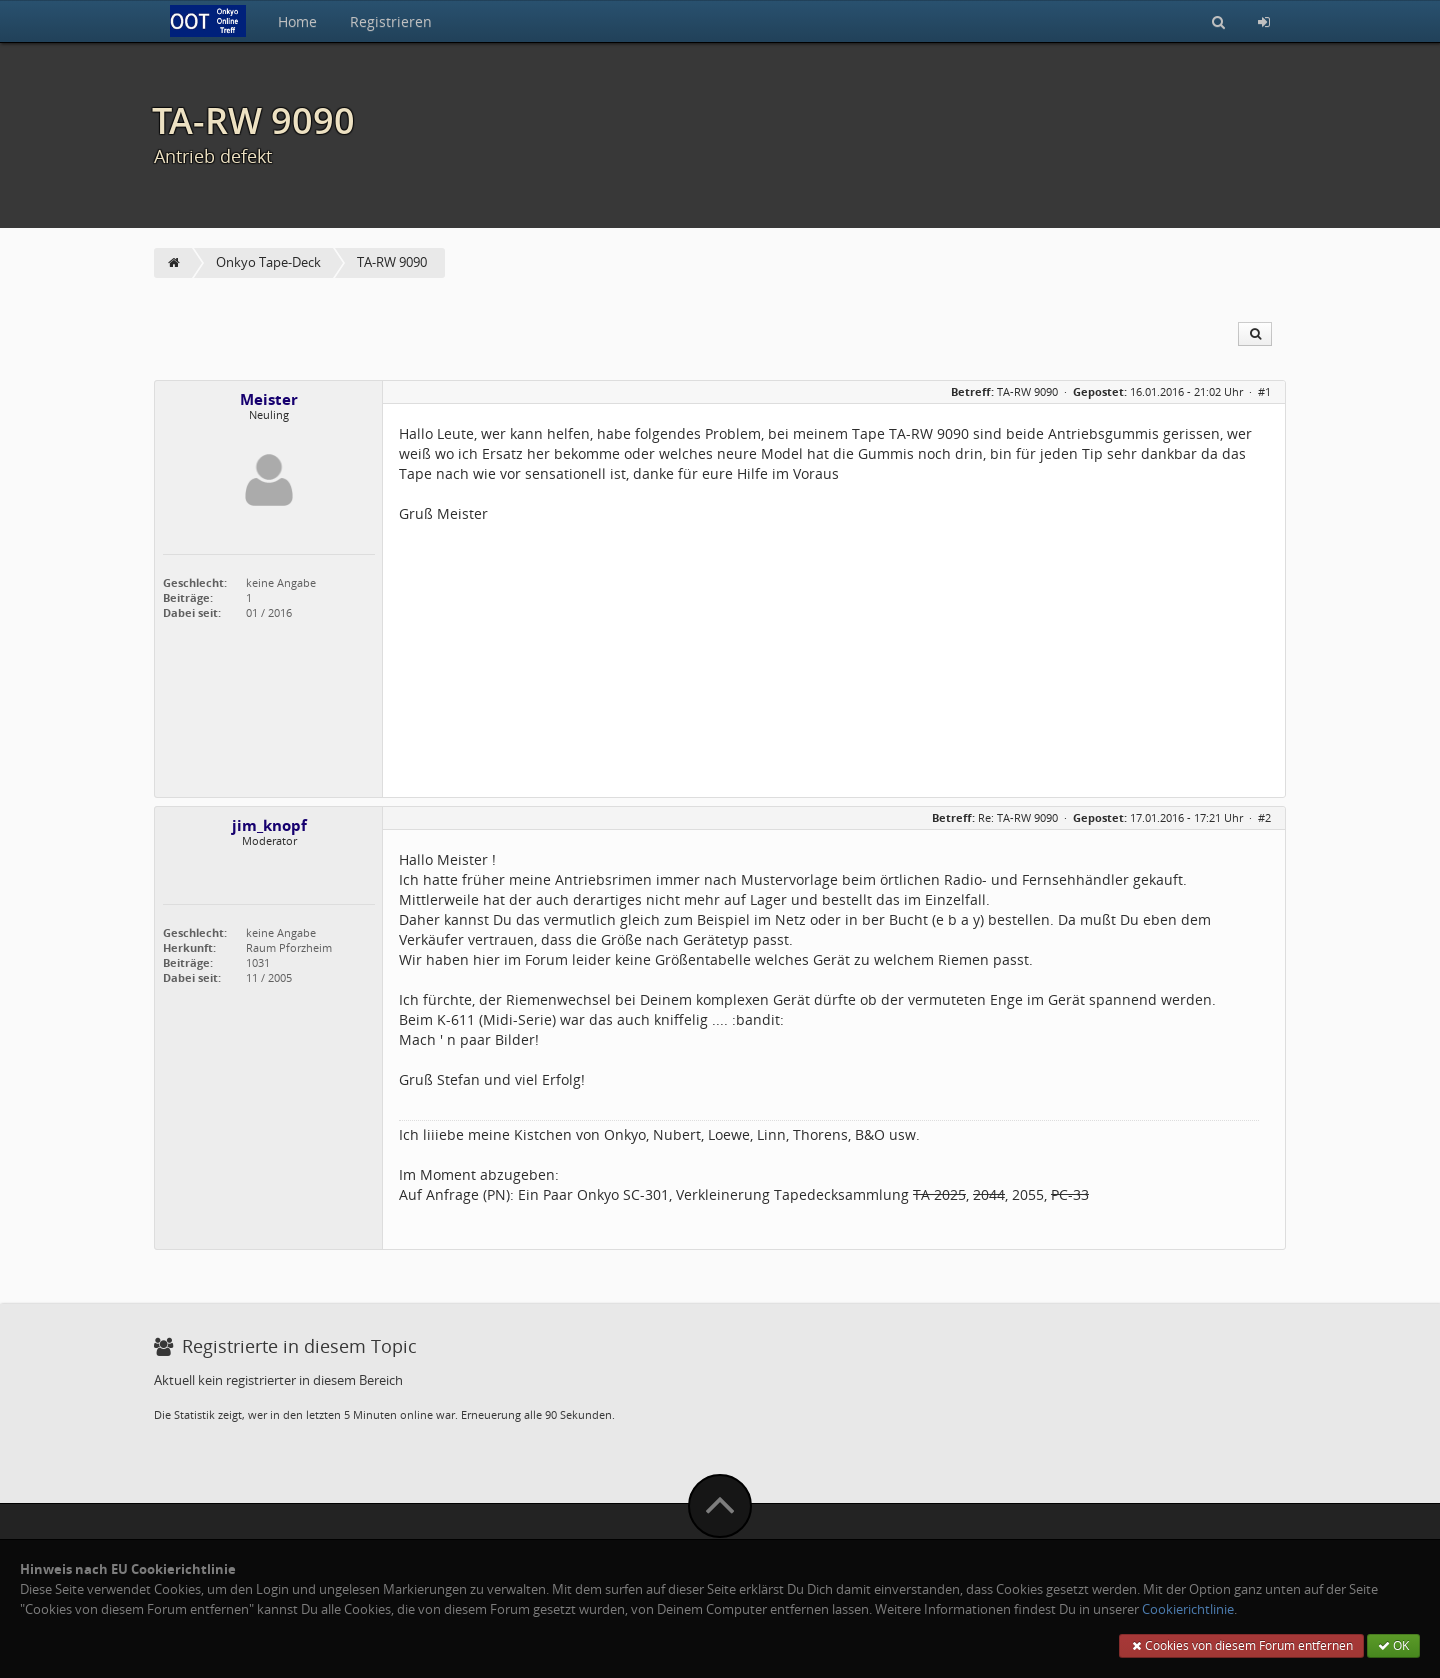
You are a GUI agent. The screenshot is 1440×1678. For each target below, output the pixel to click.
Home (297, 21)
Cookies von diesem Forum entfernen (1241, 1645)
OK (1393, 1645)
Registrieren (391, 21)
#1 (1264, 391)
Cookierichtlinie (1188, 1609)
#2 (1264, 817)
